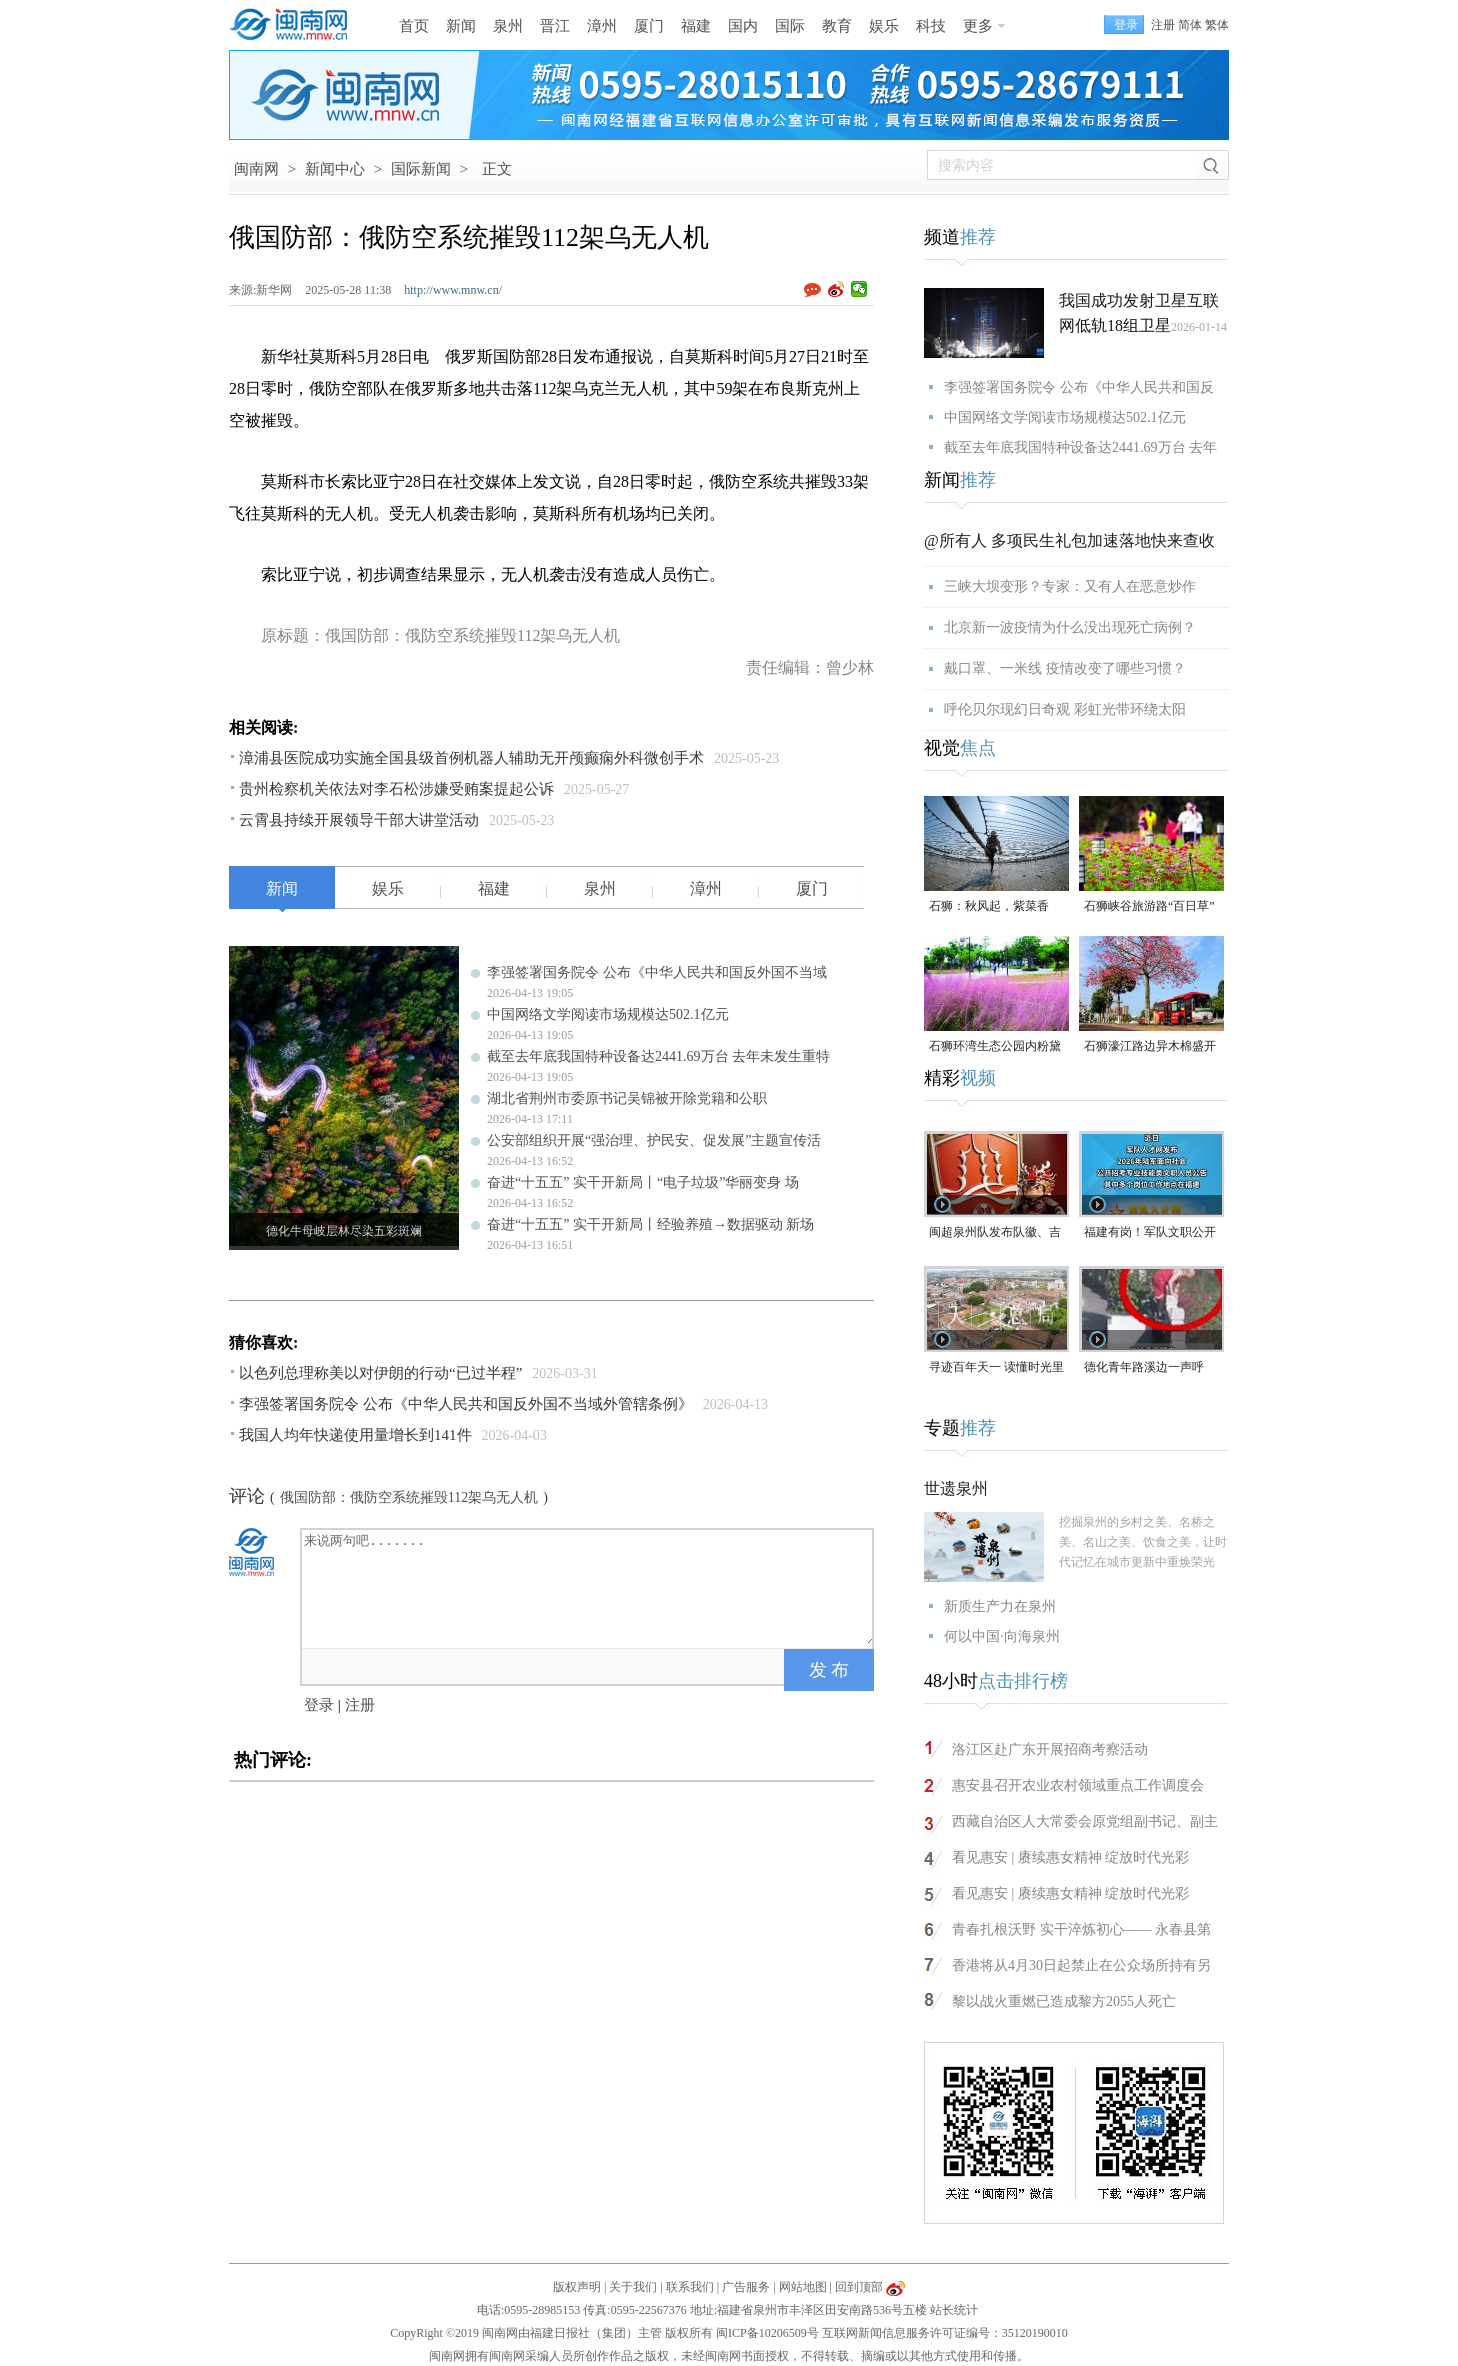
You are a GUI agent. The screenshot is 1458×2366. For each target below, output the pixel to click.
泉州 (508, 26)
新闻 (461, 26)
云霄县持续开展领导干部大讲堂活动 (359, 820)
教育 (837, 26)
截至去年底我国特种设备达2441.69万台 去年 (1080, 447)
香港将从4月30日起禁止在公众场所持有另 (1081, 1965)
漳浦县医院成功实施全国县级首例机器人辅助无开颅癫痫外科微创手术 (471, 758)
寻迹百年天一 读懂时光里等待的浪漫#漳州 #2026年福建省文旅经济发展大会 (996, 1368)
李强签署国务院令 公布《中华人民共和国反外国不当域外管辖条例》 (466, 1404)
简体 (1190, 25)
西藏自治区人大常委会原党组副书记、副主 (1085, 1821)
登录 (319, 1705)
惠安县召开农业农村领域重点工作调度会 (1078, 1785)
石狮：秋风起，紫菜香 (989, 906)
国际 (790, 26)
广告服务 (746, 2287)
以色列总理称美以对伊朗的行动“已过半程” (380, 1373)
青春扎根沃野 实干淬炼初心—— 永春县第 (1081, 1929)
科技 (931, 26)
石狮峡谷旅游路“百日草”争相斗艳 (1149, 907)
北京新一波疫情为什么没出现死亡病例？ (1070, 627)
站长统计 (954, 2310)
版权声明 (577, 2287)
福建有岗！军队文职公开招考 (1150, 1233)
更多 (978, 26)
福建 (696, 26)
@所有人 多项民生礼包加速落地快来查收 (1069, 540)
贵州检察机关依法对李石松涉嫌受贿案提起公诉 (396, 789)
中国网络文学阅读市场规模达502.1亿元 (608, 1014)
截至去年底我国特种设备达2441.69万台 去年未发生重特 (658, 1056)
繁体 (1217, 25)
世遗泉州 (956, 1488)
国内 (743, 26)
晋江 (555, 26)
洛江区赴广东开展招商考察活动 (1050, 1749)
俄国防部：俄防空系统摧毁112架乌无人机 (409, 1497)
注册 (1163, 25)
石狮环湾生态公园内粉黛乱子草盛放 (995, 1047)
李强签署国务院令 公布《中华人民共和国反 (1079, 387)
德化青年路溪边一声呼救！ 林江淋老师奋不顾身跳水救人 (1151, 1368)
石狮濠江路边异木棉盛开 (1150, 1046)
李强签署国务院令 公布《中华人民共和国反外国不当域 (657, 972)
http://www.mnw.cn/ (453, 290)
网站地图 (803, 2287)
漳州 (602, 26)
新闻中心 (335, 169)
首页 (414, 26)
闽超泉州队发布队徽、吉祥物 (995, 1233)
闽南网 (256, 169)
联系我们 (690, 2287)
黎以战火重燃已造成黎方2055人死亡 (1064, 2001)
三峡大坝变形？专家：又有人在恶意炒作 (1070, 586)
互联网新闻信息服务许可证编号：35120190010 (945, 2333)
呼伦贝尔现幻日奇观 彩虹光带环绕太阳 (1065, 709)
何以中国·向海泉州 (1002, 1636)
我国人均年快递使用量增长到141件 (355, 1435)
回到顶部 (859, 2287)
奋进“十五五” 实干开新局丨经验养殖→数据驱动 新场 (650, 1224)
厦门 (649, 26)
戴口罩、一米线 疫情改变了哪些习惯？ (1065, 668)
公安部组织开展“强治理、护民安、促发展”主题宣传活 (654, 1140)
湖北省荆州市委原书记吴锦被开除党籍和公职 (627, 1098)
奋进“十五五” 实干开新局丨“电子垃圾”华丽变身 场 (643, 1182)
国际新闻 (421, 169)
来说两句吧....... (589, 1587)
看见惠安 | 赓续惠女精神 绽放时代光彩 (1070, 1857)
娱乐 (884, 26)
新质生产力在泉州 (1000, 1606)
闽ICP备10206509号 (767, 2333)
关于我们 (633, 2287)
